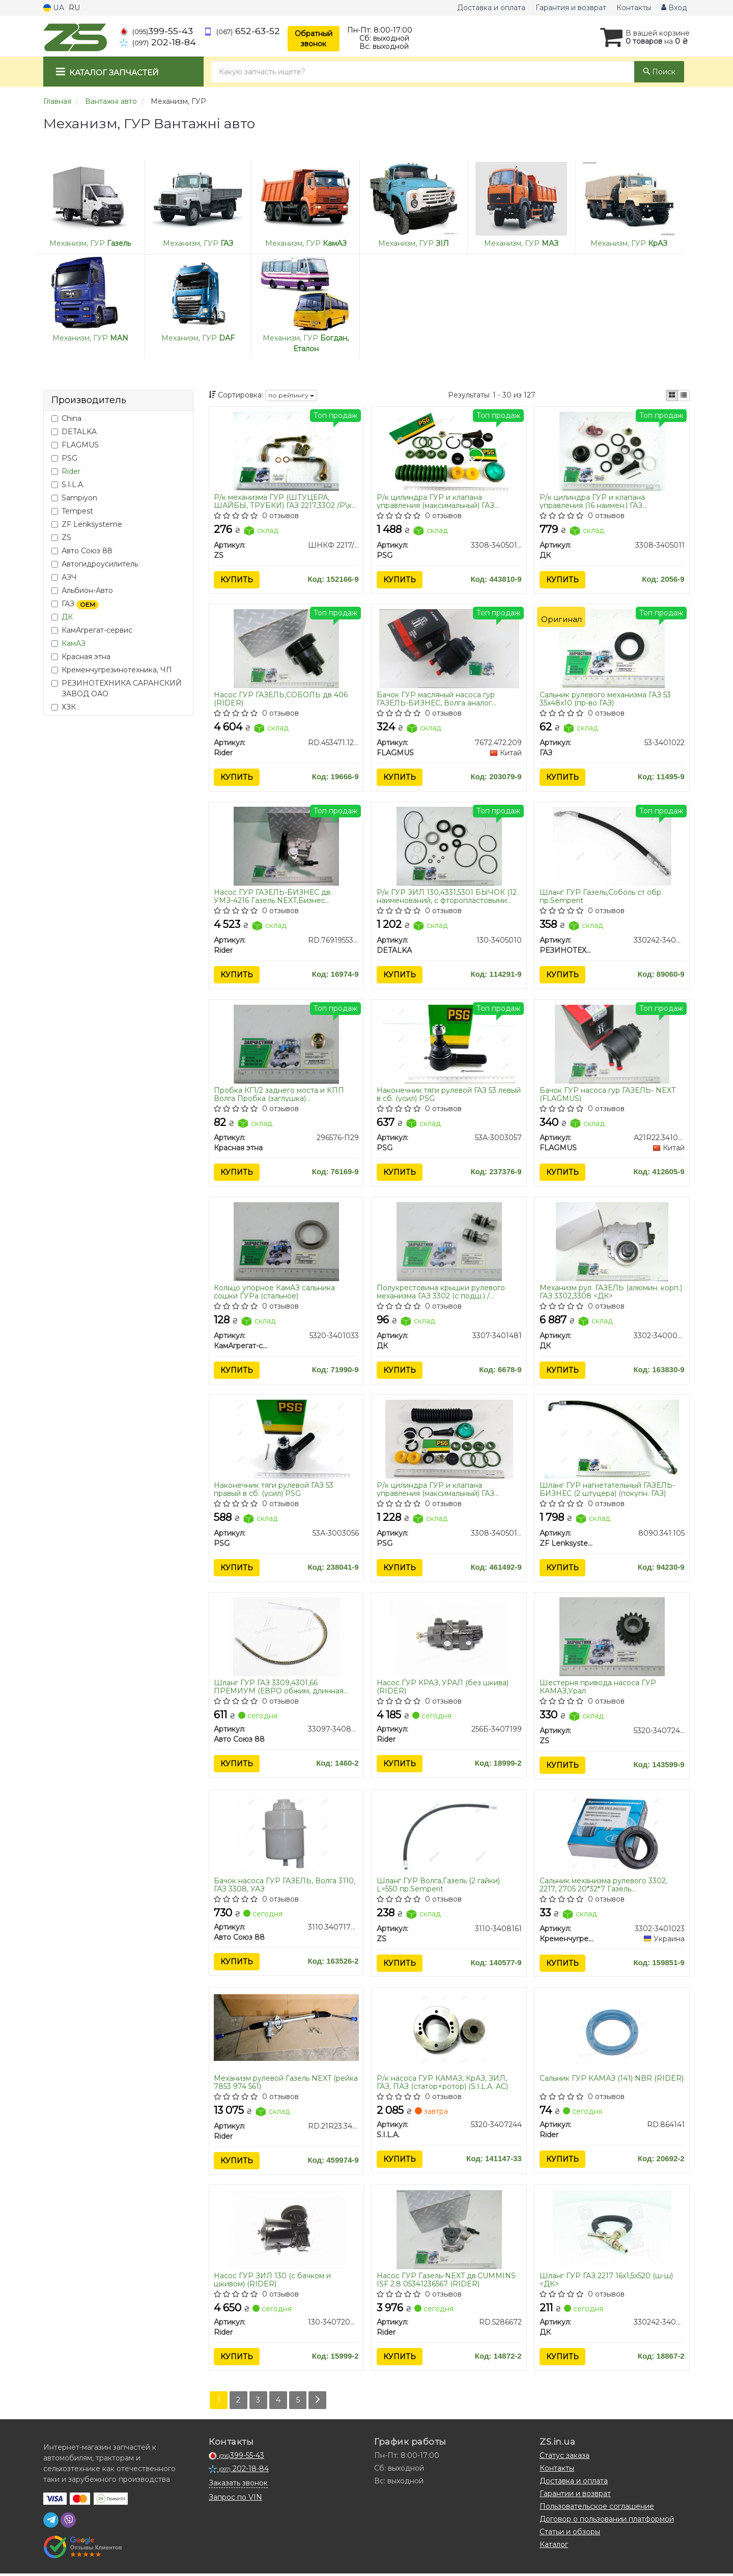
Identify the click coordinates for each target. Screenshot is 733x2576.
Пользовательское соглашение (597, 2508)
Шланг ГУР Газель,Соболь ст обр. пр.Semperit (601, 897)
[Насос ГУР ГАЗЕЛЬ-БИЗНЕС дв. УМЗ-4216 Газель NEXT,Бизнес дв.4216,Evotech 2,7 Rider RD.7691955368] (286, 846)
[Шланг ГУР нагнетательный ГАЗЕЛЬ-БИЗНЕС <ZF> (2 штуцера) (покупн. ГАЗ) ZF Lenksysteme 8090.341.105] (612, 1440)
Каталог (554, 2547)
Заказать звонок (238, 2485)
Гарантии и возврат (575, 2496)
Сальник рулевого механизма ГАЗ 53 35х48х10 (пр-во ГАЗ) (605, 699)
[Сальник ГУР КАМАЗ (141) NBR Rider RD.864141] (612, 2034)
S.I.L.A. (67, 484)
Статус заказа (564, 2457)
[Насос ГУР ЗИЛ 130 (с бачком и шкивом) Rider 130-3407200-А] (286, 2232)
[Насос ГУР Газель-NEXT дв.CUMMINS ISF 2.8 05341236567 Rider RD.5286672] (449, 2232)
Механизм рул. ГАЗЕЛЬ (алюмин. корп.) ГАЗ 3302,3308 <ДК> (611, 1292)
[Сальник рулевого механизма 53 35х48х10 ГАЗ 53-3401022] (612, 648)
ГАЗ (75, 604)
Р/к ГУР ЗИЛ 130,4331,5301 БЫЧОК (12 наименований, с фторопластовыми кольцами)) (447, 897)
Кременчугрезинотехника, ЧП (111, 669)
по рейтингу (291, 395)
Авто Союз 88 (81, 550)
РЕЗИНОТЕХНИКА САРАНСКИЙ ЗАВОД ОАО (116, 688)
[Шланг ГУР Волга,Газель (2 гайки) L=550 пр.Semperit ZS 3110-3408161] (449, 1836)
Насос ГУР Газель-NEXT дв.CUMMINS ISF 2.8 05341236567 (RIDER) (446, 2282)
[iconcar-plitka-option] (672, 395)
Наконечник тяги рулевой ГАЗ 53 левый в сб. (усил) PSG (449, 1095)
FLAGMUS (75, 444)
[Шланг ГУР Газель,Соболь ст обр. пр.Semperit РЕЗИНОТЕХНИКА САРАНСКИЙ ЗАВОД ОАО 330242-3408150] (612, 846)
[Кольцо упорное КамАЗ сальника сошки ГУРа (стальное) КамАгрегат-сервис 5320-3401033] (286, 1242)
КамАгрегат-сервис (91, 630)
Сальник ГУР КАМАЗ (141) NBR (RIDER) (612, 2081)
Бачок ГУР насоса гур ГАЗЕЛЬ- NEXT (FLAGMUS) (607, 1095)
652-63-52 (242, 30)
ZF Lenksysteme (86, 524)
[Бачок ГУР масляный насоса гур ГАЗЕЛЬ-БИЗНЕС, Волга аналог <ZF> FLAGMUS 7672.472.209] (449, 648)
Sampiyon (74, 497)
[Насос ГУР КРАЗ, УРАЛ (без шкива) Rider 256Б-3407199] (449, 1638)
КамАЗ (74, 643)
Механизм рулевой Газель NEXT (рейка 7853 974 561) (286, 2084)
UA (53, 7)
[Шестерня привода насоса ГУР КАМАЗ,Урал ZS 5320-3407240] (612, 1638)
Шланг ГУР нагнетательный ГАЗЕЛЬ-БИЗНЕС (607, 1490)
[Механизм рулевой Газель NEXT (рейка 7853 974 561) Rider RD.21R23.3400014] (286, 2029)
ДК (67, 616)
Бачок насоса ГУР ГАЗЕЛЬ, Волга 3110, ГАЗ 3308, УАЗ (285, 1886)
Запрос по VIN (235, 2499)
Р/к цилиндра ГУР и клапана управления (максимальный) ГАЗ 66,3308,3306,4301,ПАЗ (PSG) (435, 501)
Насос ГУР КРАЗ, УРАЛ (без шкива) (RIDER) (443, 1688)
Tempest (72, 511)
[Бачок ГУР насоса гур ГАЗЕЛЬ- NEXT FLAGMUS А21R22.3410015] (612, 1044)
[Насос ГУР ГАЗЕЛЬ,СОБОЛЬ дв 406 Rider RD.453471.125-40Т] (286, 648)
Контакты (633, 7)
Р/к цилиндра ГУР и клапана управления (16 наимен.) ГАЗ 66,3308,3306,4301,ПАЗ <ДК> (592, 501)
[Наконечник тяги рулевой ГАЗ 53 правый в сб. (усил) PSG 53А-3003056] (286, 1440)
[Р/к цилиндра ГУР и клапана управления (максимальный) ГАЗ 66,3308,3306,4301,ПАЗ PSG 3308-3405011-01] (449, 450)
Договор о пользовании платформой (607, 2521)
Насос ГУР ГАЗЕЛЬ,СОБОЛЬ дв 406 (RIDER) (281, 699)
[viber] (68, 2522)
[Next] (318, 2403)
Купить (237, 579)
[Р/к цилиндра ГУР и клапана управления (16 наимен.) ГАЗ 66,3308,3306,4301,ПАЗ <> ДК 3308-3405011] (612, 450)
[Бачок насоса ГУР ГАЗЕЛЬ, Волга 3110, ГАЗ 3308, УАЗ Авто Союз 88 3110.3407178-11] (286, 1836)
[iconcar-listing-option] (684, 395)
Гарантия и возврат (570, 7)
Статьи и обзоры (570, 2534)
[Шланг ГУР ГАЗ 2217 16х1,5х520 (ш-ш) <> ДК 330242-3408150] (612, 2232)
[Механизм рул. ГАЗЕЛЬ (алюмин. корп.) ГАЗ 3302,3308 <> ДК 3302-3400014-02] (612, 1242)
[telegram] (51, 2522)
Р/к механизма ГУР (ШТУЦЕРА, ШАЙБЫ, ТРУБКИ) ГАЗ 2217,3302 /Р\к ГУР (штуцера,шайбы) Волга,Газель (283, 501)
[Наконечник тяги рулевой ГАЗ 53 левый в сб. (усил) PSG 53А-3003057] (449, 1044)
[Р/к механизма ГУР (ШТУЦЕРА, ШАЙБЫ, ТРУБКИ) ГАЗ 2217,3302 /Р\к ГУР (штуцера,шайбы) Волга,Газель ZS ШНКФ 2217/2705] (286, 450)
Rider (71, 471)
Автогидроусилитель (94, 564)
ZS (61, 537)
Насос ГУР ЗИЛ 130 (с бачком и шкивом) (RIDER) (272, 2282)
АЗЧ (64, 577)
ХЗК (63, 707)
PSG (64, 458)
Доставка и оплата (491, 7)
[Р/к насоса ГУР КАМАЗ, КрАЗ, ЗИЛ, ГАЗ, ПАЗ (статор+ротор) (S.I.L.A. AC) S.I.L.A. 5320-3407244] (449, 2034)
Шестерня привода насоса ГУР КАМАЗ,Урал (598, 1688)
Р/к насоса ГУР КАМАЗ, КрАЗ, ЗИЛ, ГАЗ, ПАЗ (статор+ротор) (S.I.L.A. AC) (442, 2084)
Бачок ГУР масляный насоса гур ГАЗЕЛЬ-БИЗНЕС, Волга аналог (436, 699)
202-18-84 (158, 42)
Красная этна (80, 656)
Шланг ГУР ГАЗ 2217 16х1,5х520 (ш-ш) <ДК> (606, 2282)
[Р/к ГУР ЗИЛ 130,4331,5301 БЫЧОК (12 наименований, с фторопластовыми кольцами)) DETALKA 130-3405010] (449, 846)
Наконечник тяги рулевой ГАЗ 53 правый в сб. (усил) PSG (274, 1490)
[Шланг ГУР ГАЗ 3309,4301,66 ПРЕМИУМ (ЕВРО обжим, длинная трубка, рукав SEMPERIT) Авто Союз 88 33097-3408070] (286, 1638)
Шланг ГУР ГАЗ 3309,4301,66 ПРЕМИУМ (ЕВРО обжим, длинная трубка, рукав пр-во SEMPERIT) (279, 1688)
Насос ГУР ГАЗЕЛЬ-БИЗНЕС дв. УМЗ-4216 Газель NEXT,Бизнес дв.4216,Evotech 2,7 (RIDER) (273, 897)
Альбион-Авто (82, 590)
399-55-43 (156, 30)
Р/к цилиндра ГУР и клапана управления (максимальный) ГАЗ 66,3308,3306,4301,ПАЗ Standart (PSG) (445, 1490)
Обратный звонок (313, 38)
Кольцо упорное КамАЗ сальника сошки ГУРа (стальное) (274, 1292)
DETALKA (74, 431)
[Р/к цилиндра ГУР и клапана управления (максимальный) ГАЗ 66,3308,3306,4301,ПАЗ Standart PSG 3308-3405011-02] (449, 1440)
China (66, 418)
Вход (674, 7)
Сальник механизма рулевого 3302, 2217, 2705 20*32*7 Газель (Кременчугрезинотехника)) (603, 1886)
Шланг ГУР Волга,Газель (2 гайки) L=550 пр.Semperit (438, 1886)
